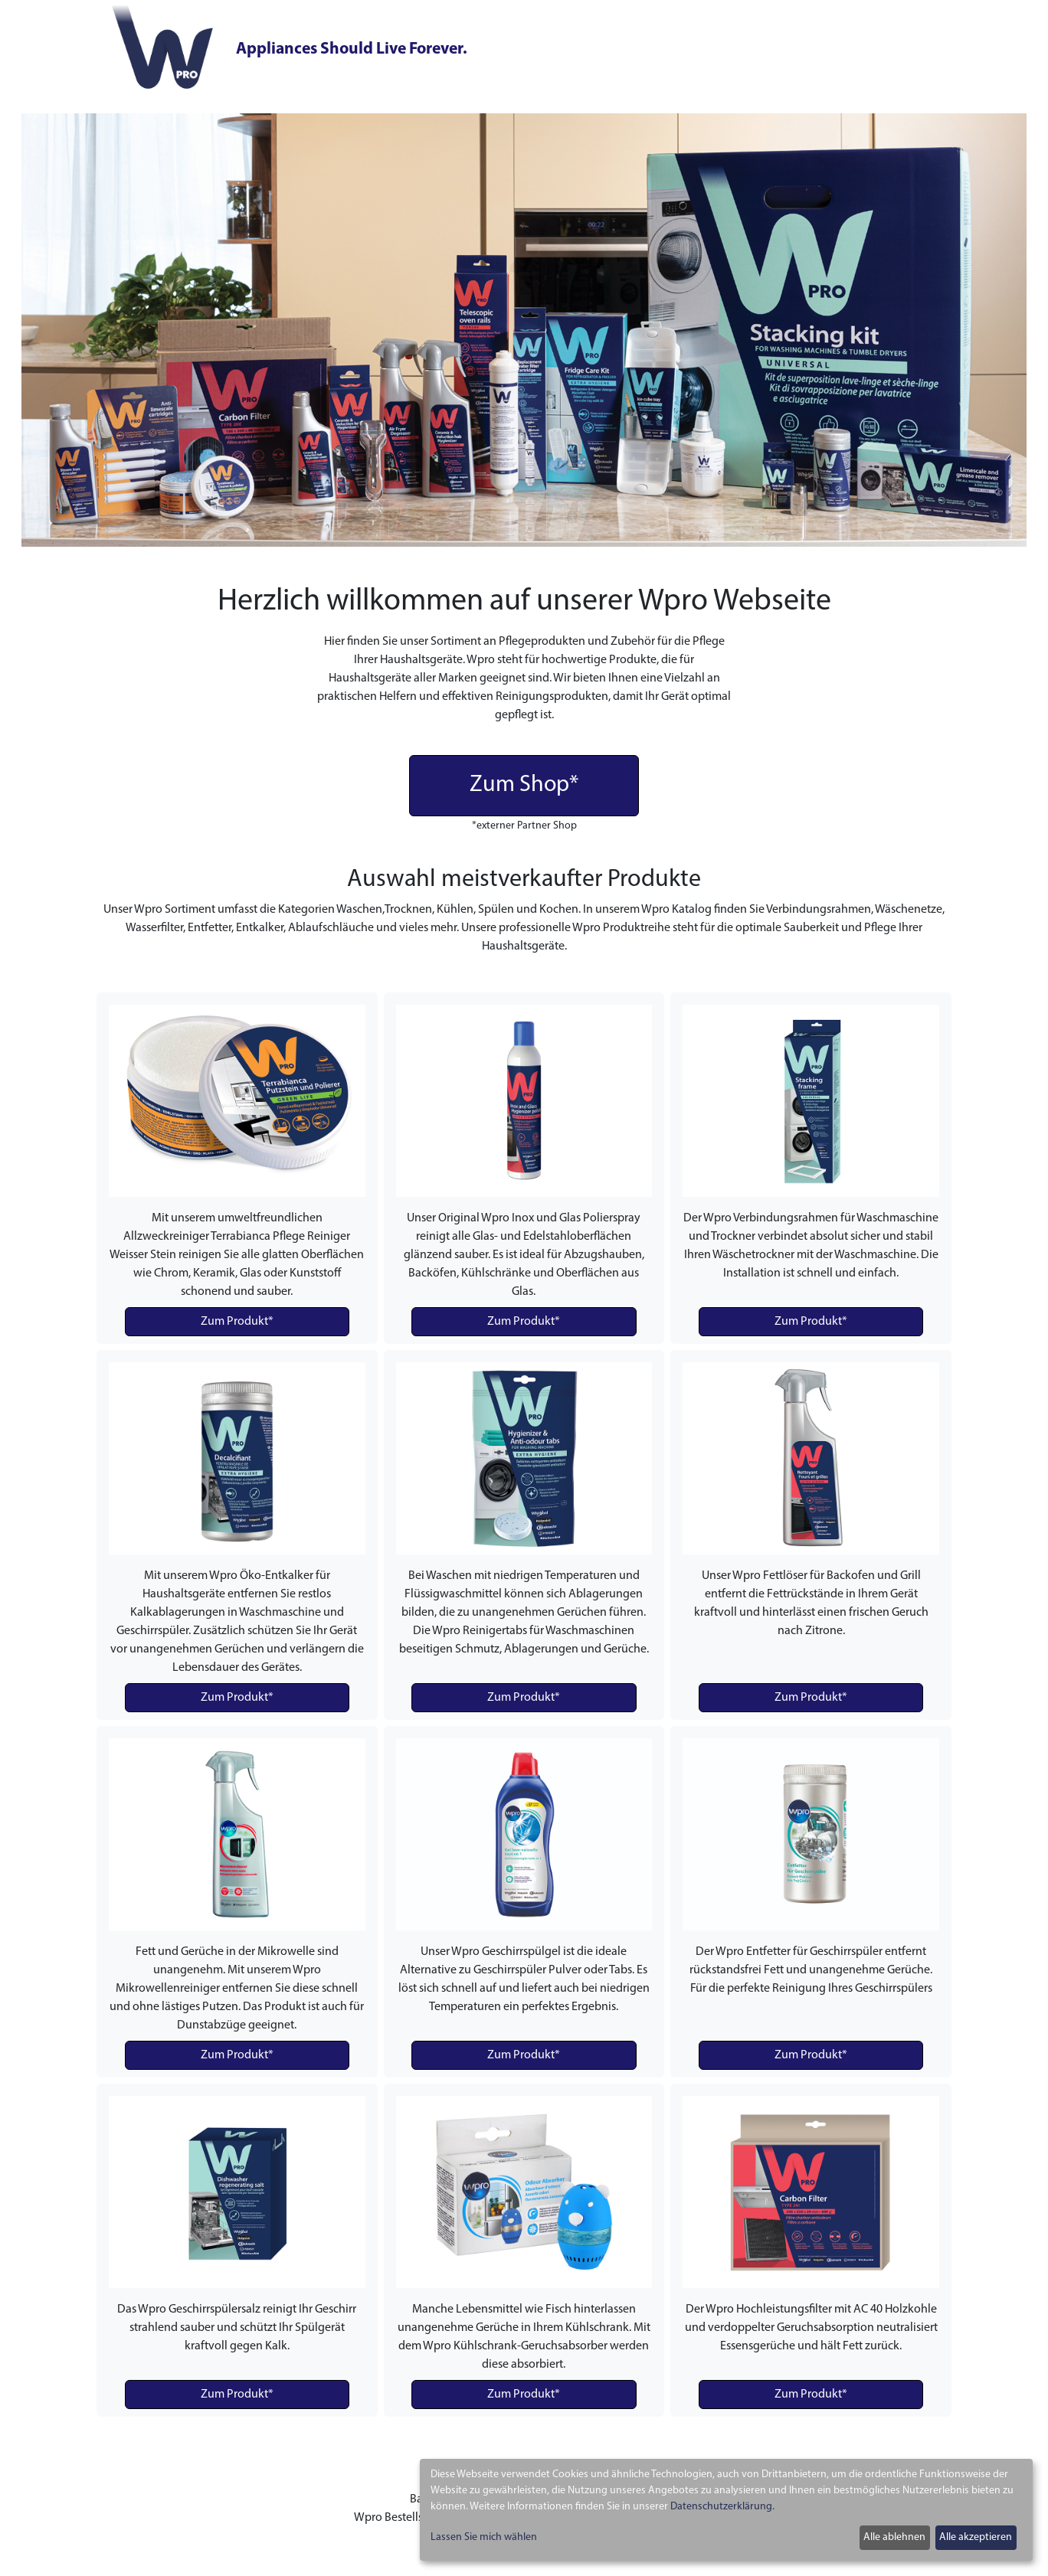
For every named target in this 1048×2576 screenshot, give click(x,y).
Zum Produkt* (237, 1322)
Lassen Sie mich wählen (484, 2537)
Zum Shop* (524, 785)
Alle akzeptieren (975, 2537)
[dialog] (726, 2510)
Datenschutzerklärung (721, 2506)
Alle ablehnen (894, 2537)
